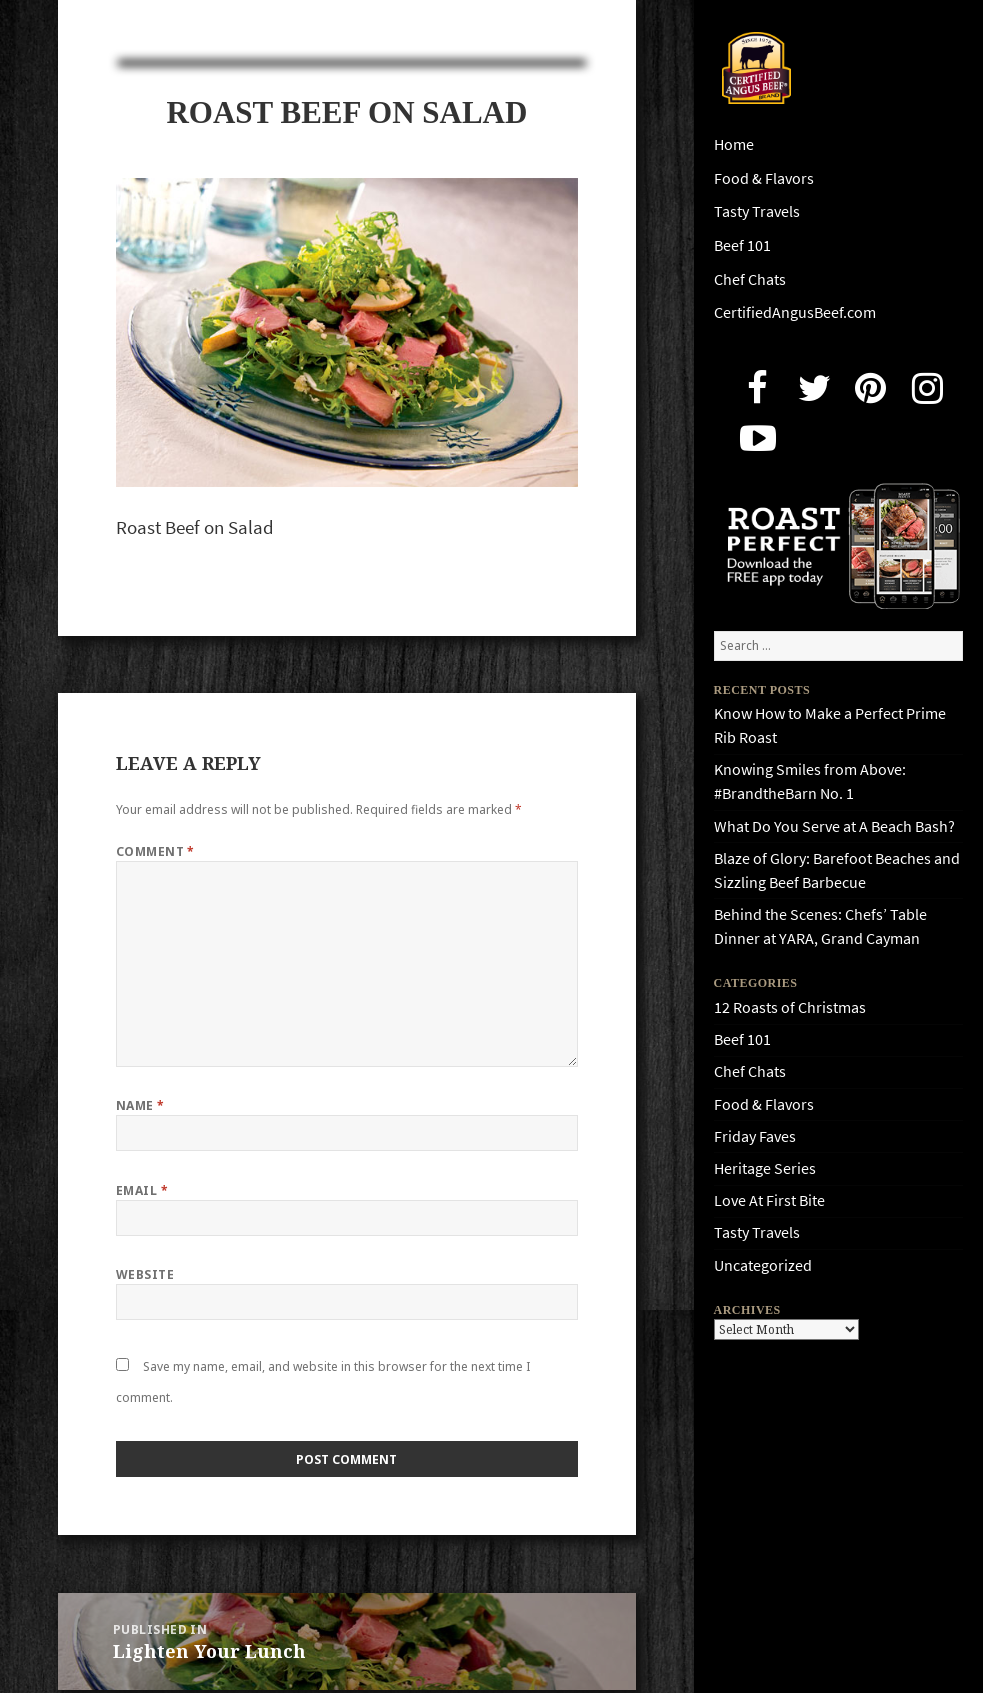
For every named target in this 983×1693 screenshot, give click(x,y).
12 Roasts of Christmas (790, 1007)
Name (140, 1105)
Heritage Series (765, 1168)
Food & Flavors (764, 178)
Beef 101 (742, 245)
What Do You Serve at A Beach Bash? (834, 826)
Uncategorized (763, 1265)
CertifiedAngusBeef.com (795, 312)
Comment (155, 851)
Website (145, 1274)
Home (734, 144)
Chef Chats (750, 279)
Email (142, 1190)
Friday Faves (755, 1136)
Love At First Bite (769, 1200)
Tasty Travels (757, 211)
